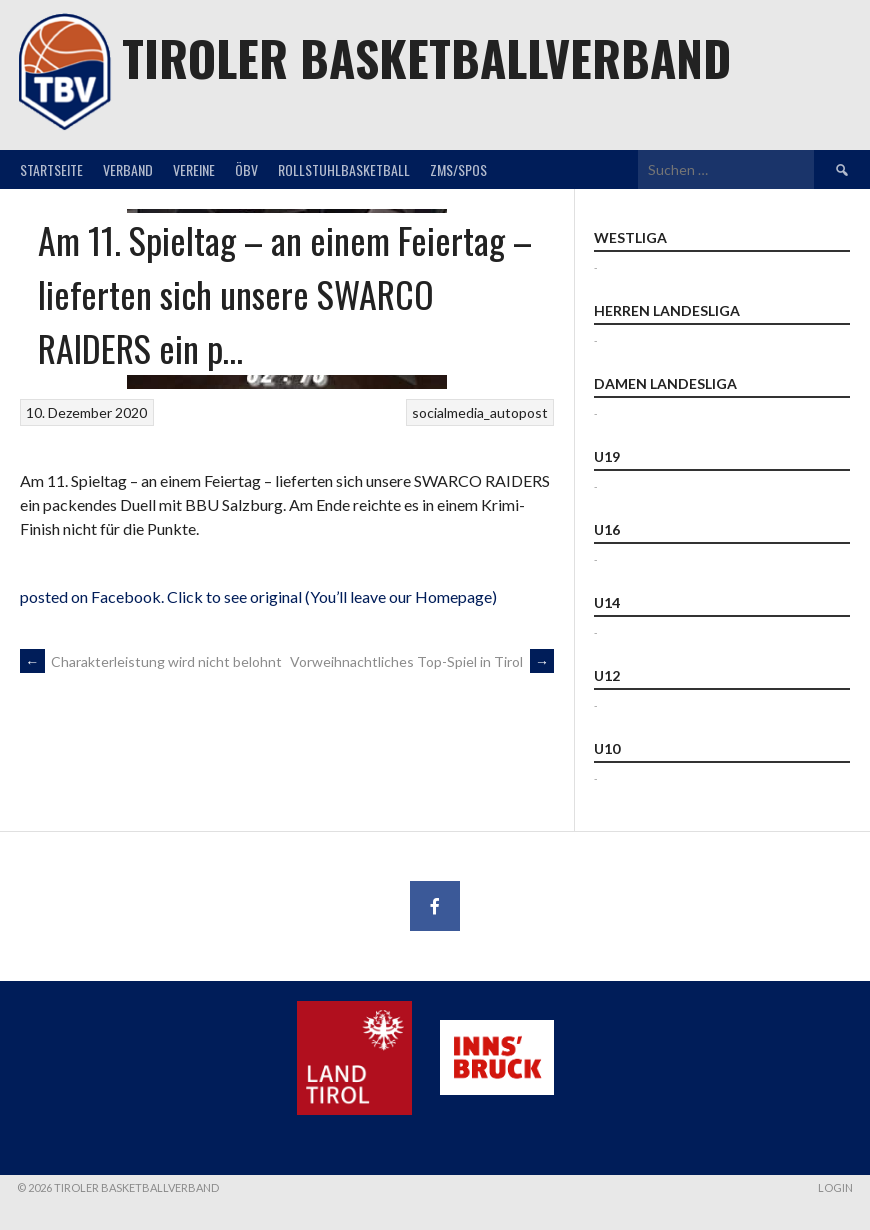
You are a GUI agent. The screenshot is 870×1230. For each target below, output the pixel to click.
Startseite (51, 169)
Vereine (194, 169)
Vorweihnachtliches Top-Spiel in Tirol (422, 661)
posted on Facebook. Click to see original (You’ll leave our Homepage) (258, 596)
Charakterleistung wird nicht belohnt (151, 661)
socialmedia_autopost (480, 412)
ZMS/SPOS (458, 169)
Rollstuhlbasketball (344, 169)
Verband (128, 169)
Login (835, 1187)
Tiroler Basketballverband (426, 57)
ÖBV (246, 169)
